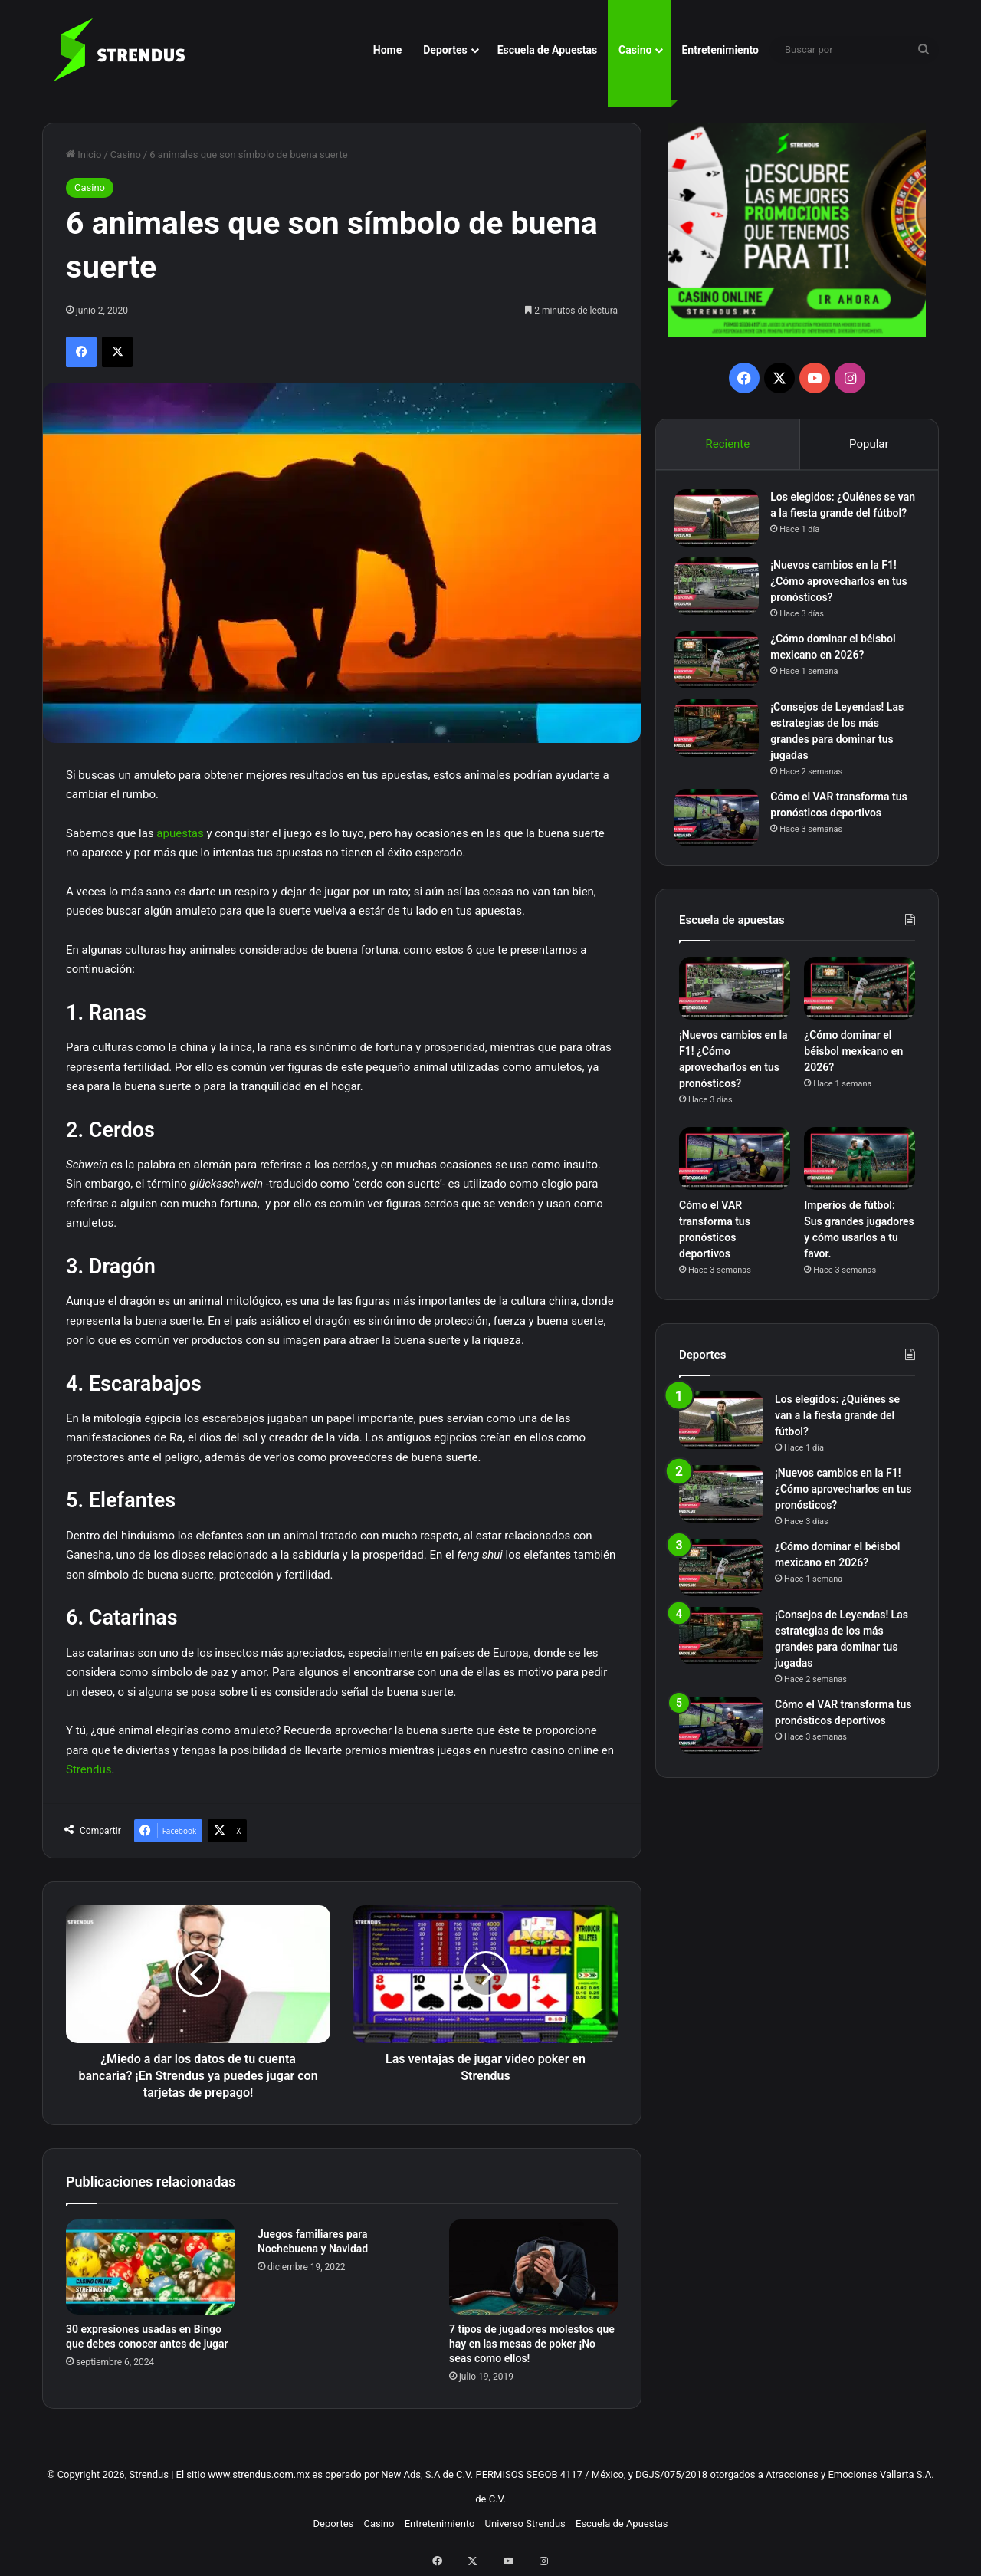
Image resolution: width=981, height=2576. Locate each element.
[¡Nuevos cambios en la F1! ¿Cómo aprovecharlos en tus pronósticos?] (721, 596)
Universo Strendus (525, 2523)
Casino (634, 50)
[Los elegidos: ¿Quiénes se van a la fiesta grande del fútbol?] (721, 522)
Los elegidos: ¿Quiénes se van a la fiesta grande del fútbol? (837, 517)
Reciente (727, 444)
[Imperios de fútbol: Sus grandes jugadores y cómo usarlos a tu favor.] (859, 1173)
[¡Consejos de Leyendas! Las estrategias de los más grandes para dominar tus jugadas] (721, 738)
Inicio (83, 154)
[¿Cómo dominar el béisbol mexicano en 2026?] (721, 669)
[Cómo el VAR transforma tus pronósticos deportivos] (721, 827)
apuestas (179, 833)
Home (387, 50)
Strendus (88, 1769)
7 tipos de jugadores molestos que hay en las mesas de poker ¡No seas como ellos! (532, 2343)
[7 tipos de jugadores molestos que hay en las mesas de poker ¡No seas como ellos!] (533, 2267)
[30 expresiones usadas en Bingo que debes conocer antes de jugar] (150, 2267)
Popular (869, 444)
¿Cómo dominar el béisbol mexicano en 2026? (853, 1065)
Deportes (445, 50)
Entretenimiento (720, 50)
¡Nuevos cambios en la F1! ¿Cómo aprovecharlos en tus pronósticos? (843, 591)
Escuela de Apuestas (547, 50)
